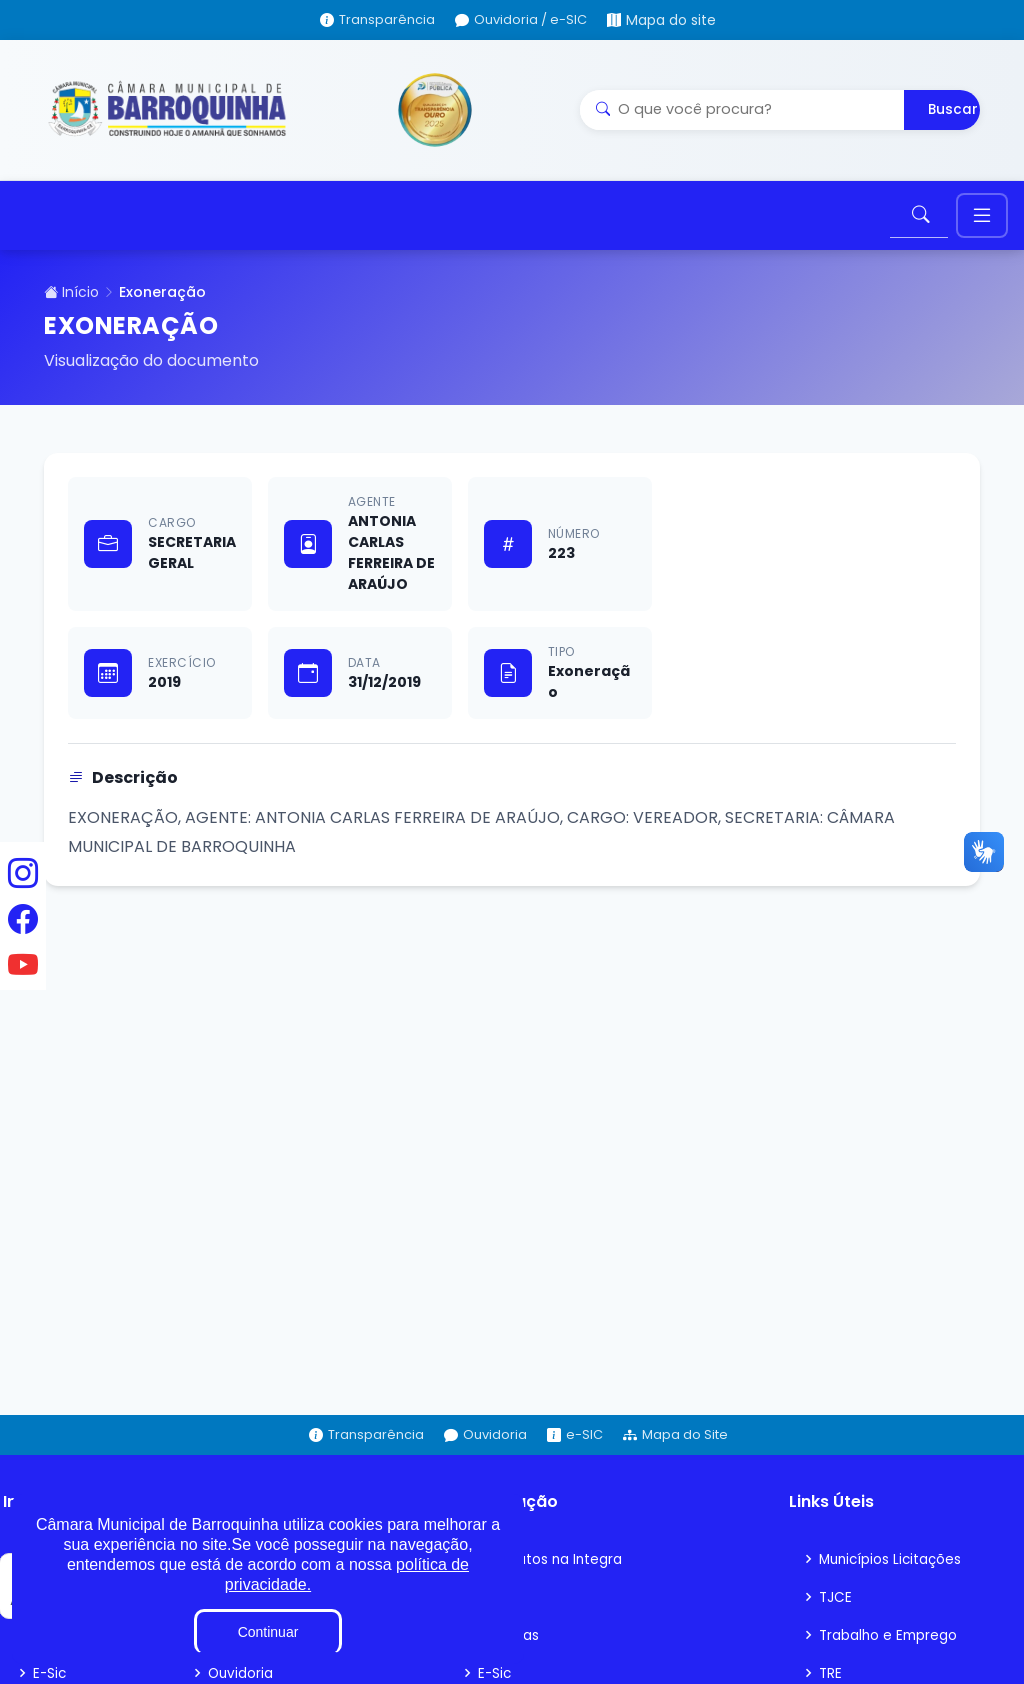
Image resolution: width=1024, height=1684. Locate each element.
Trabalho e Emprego (890, 1644)
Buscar (953, 109)
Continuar (268, 1632)
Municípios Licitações (893, 1568)
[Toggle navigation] (982, 220)
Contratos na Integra (551, 1568)
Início (71, 301)
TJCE (836, 1606)
